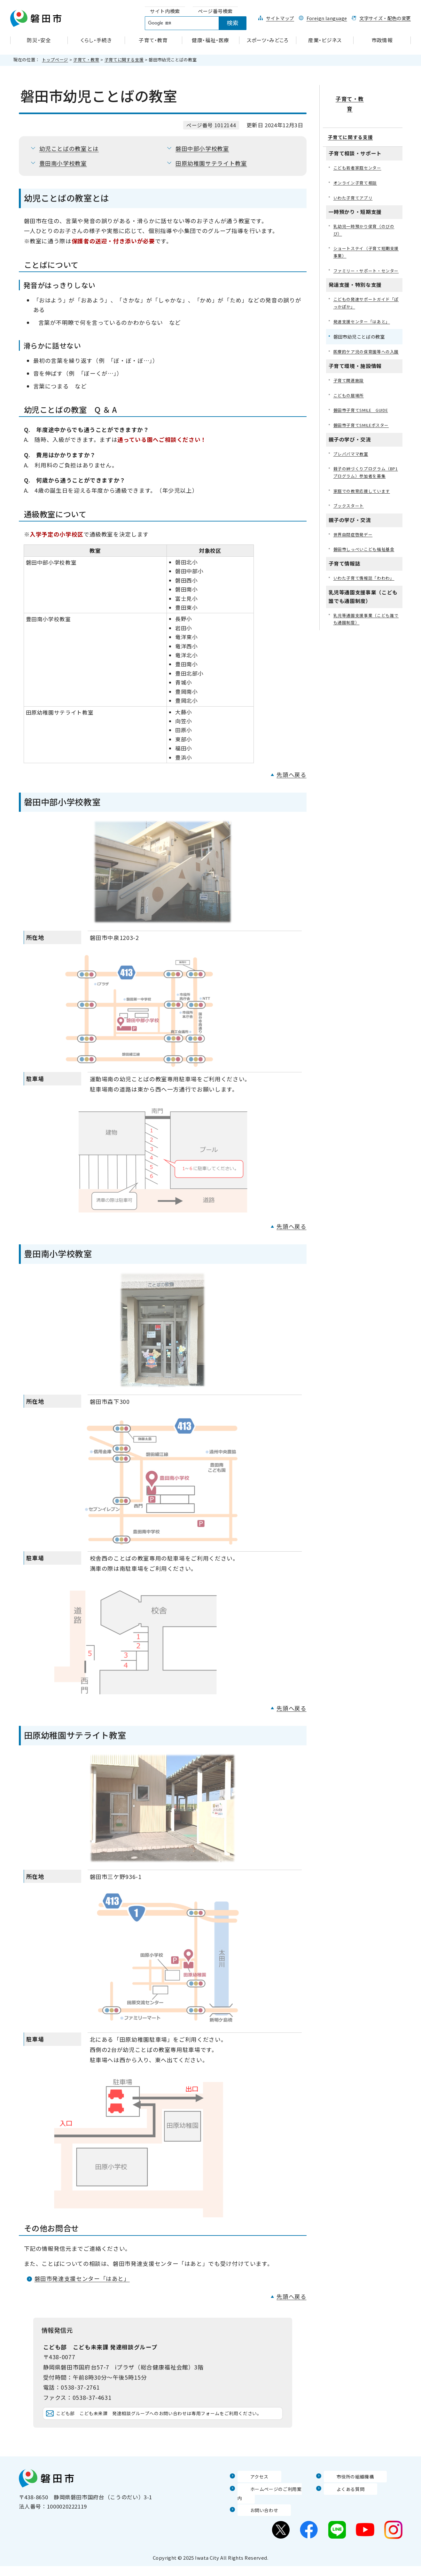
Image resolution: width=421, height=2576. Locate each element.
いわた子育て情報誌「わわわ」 (366, 595)
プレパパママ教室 (352, 460)
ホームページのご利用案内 (271, 2507)
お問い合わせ (254, 2520)
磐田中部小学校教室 (202, 149)
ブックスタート (349, 521)
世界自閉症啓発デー (354, 550)
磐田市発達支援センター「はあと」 (82, 2278)
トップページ (55, 60)
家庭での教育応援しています (363, 506)
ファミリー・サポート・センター (366, 260)
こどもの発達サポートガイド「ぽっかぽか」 (363, 297)
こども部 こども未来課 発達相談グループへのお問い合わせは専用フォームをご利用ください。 (168, 2423)
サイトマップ (280, 18)
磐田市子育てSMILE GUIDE (364, 415)
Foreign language (327, 18)
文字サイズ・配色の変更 (385, 18)
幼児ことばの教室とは (69, 149)
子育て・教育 (86, 60)
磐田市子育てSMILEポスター (364, 430)
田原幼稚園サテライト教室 (211, 163)
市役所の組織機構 (346, 2495)
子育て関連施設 (349, 384)
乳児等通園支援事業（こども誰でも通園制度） (366, 637)
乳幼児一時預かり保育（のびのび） (366, 214)
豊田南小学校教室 (63, 163)
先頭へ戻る (291, 775)
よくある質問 (341, 2507)
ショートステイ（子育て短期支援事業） (366, 237)
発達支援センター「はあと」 (363, 316)
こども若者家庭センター (359, 150)
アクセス (249, 2495)
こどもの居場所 (349, 399)
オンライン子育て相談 (356, 165)
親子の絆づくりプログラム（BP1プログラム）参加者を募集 (366, 483)
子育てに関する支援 (124, 60)
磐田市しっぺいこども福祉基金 (366, 566)
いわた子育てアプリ (354, 181)
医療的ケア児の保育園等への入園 (366, 351)
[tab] (165, 11)
